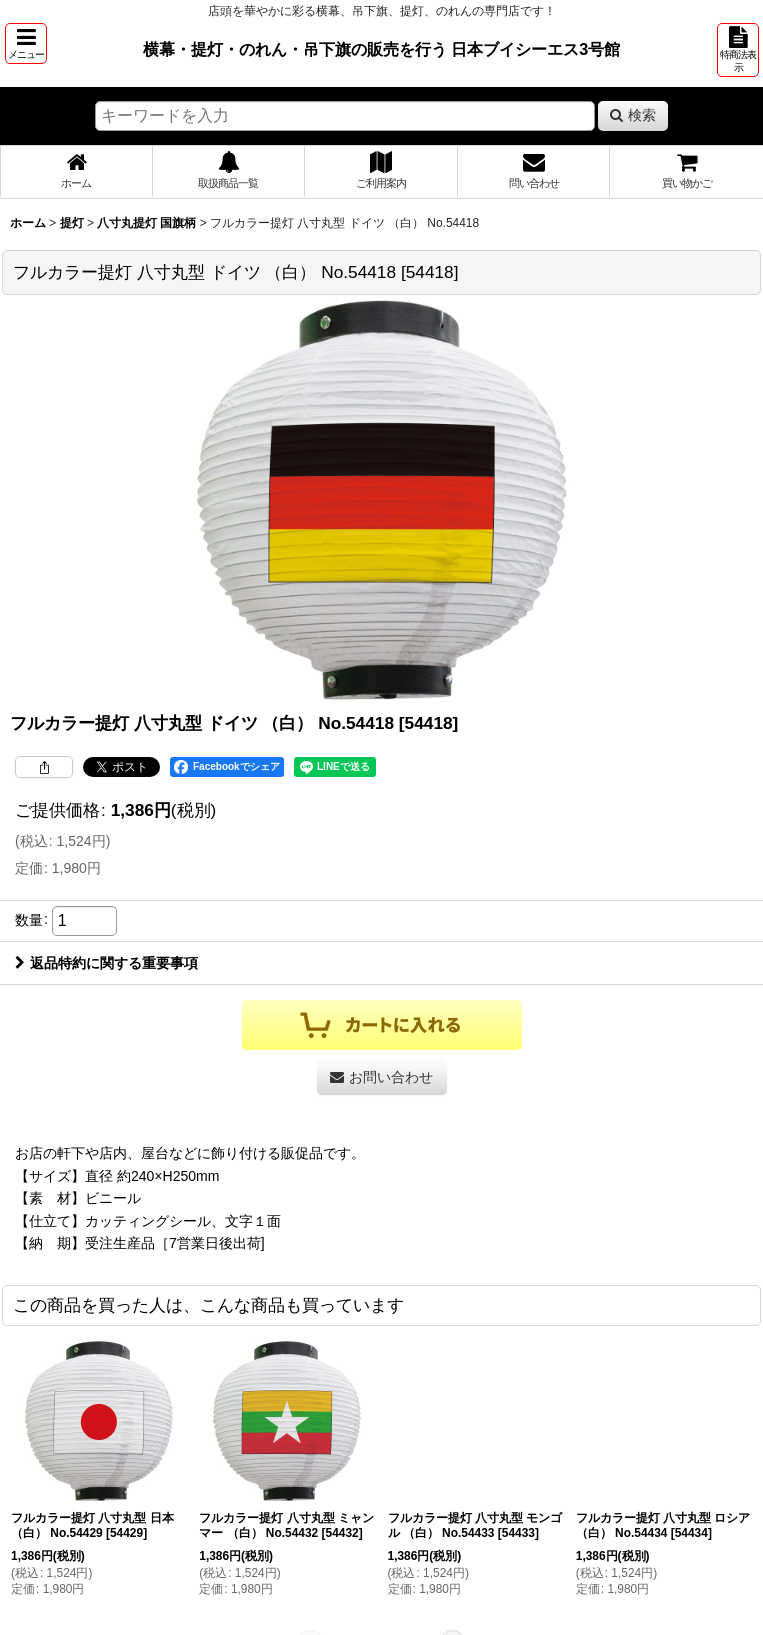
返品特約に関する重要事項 (106, 963)
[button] (26, 43)
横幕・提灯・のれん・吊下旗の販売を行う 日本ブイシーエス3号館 (382, 49)
